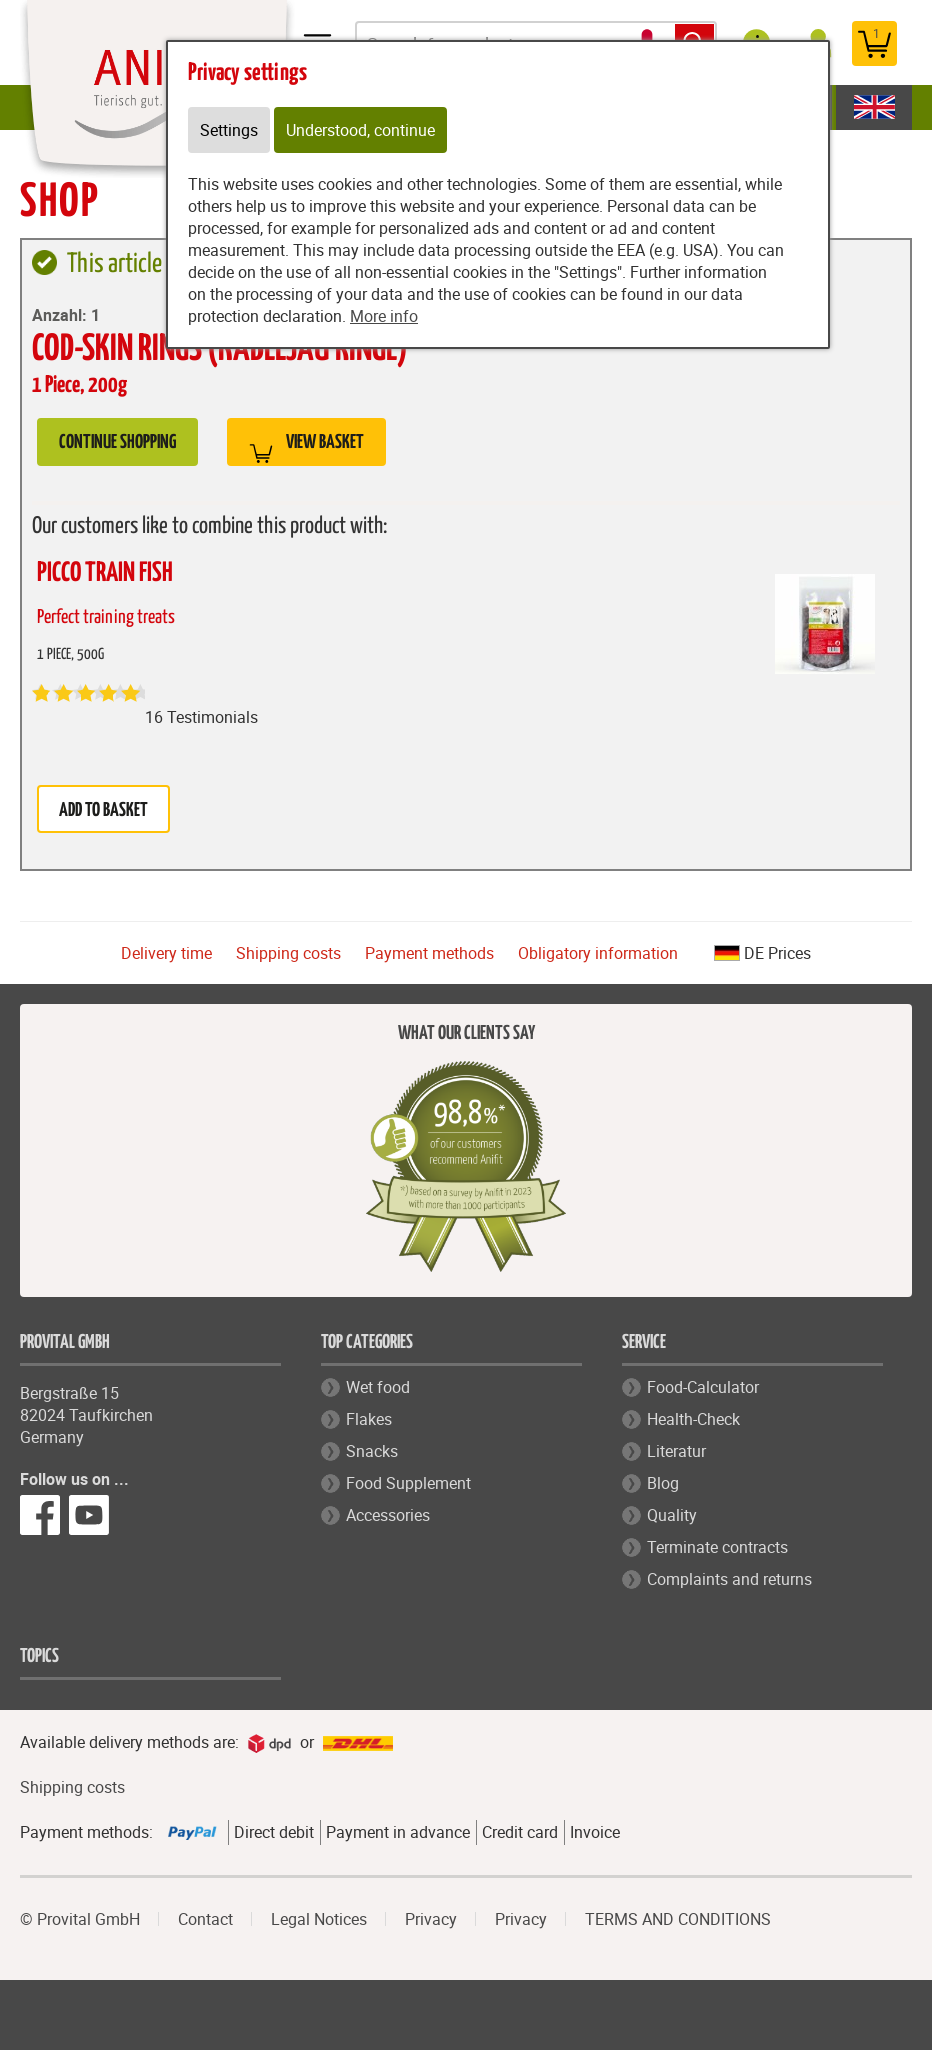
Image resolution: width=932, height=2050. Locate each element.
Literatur (676, 1451)
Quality (672, 1515)
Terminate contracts (717, 1547)
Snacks (372, 1451)
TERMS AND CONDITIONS (678, 1919)
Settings (229, 130)
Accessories (388, 1515)
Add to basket (103, 810)
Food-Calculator (703, 1387)
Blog (663, 1483)
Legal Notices (319, 1919)
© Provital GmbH (80, 1919)
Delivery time (166, 953)
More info (384, 316)
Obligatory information (598, 953)
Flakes (369, 1419)
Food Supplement (408, 1483)
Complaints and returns (729, 1579)
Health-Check (693, 1419)
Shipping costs (288, 953)
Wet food (378, 1387)
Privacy (431, 1919)
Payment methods (429, 953)
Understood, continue (360, 130)
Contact (205, 1919)
